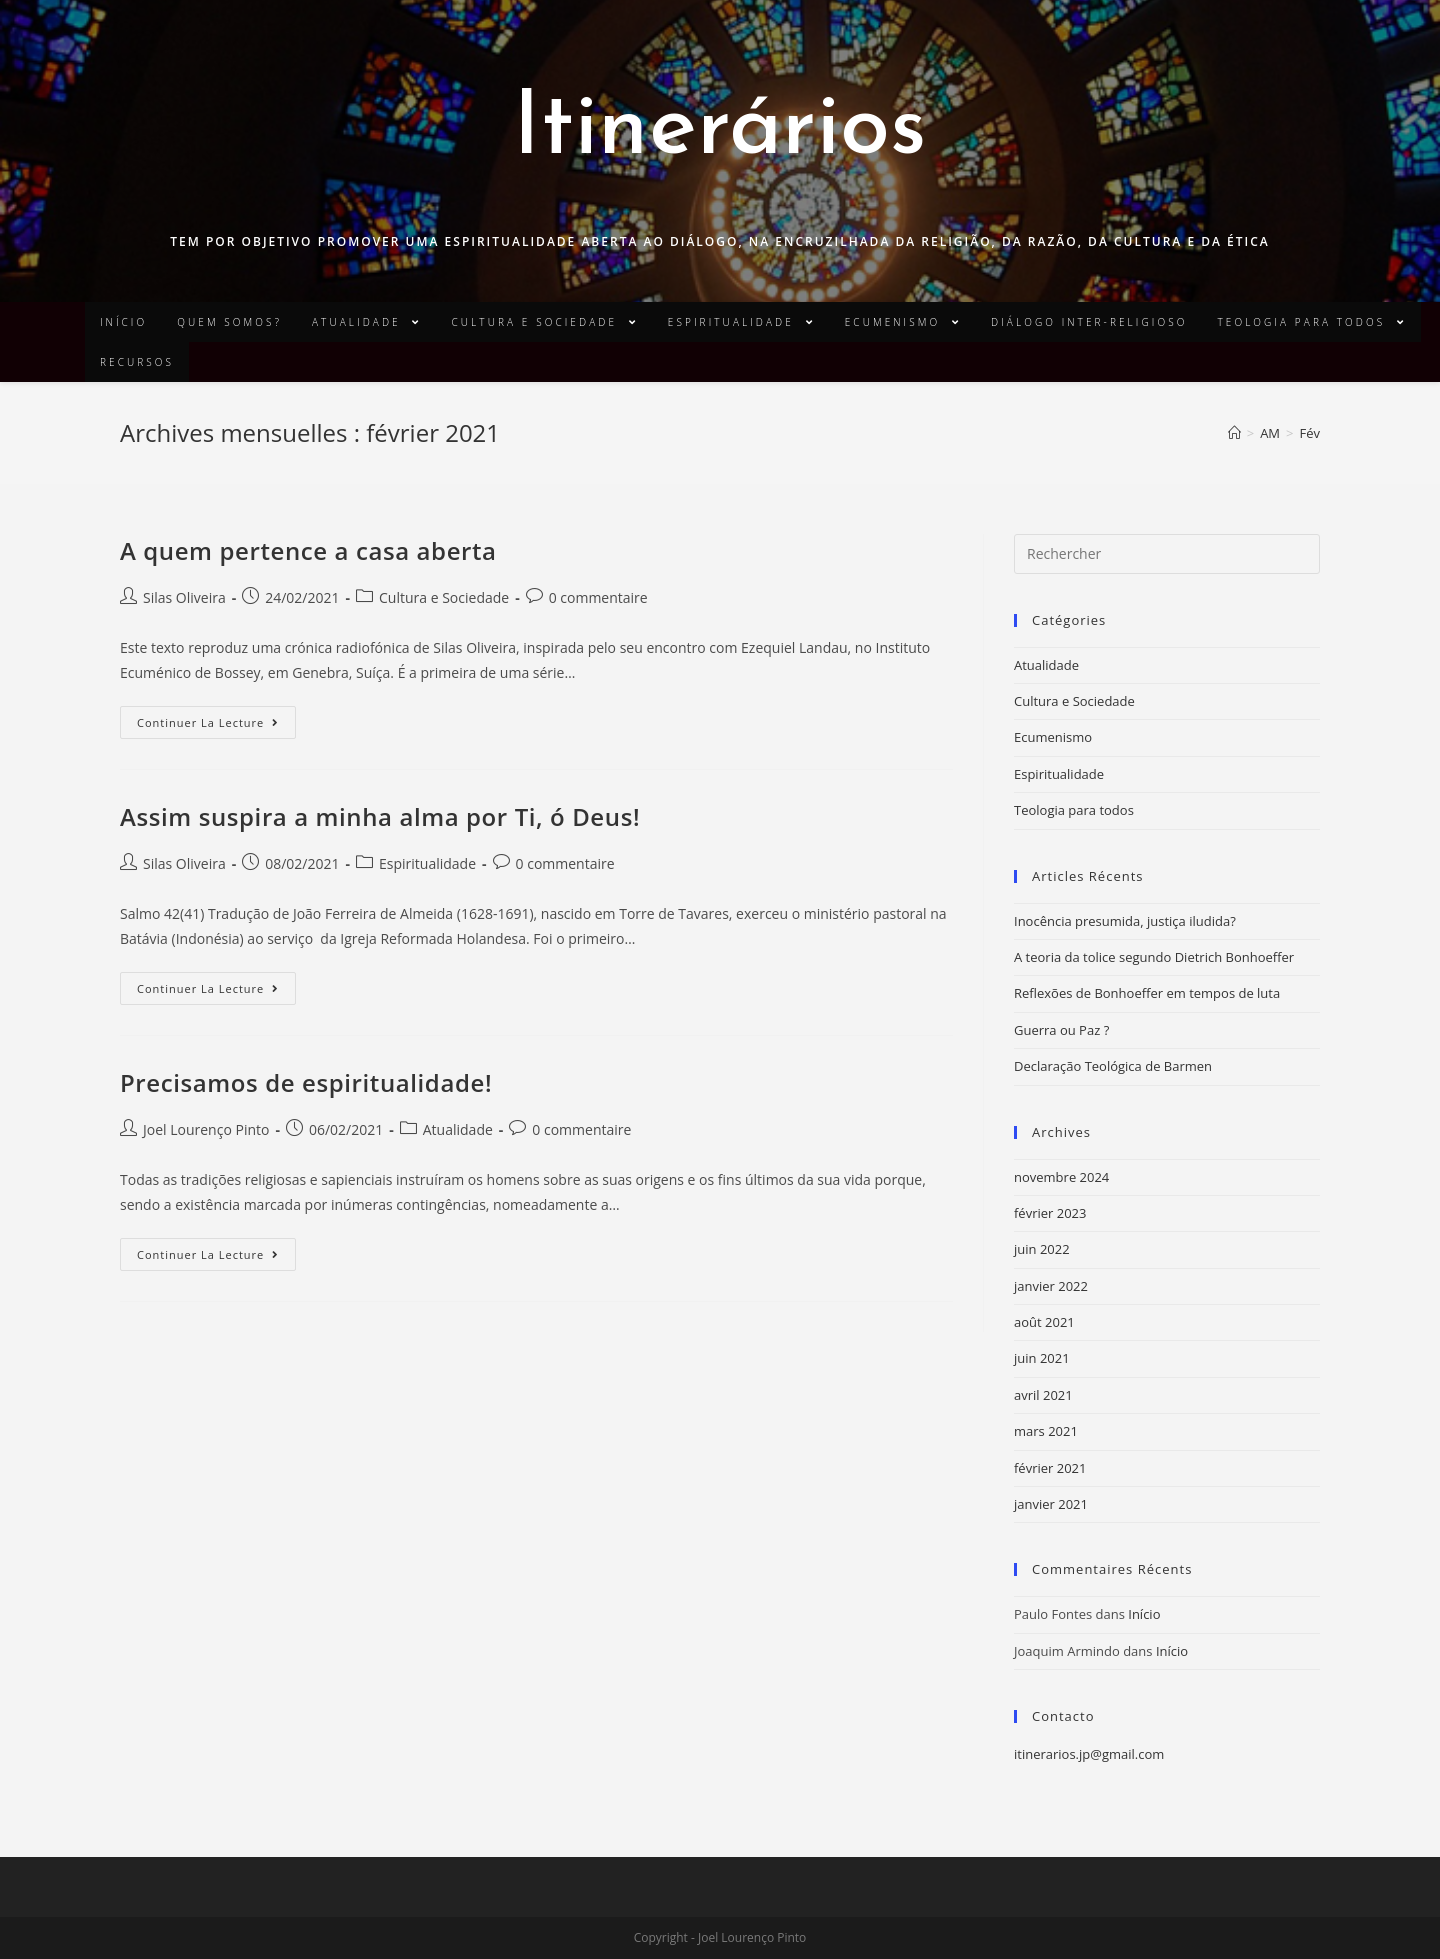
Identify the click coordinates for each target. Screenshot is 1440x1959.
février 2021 (1050, 1468)
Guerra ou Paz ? (1061, 1030)
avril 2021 (1043, 1395)
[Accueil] (1234, 433)
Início (1144, 1614)
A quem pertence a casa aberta (308, 550)
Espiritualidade (427, 863)
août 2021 (1044, 1322)
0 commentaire (598, 597)
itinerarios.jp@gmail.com (1089, 1754)
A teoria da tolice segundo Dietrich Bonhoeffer (1154, 957)
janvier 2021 (1051, 1504)
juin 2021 (1042, 1358)
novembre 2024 (1061, 1177)
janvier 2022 (1051, 1286)
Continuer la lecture (208, 722)
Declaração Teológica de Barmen (1113, 1066)
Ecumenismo (1053, 737)
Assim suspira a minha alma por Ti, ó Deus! (380, 816)
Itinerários (720, 130)
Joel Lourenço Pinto (206, 1129)
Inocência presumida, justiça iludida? (1125, 921)
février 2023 (1050, 1213)
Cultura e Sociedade (444, 597)
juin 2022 (1042, 1249)
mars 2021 (1046, 1431)
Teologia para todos (1074, 810)
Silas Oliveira (184, 597)
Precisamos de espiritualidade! (306, 1082)
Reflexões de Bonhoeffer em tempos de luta (1147, 993)
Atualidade (458, 1129)
